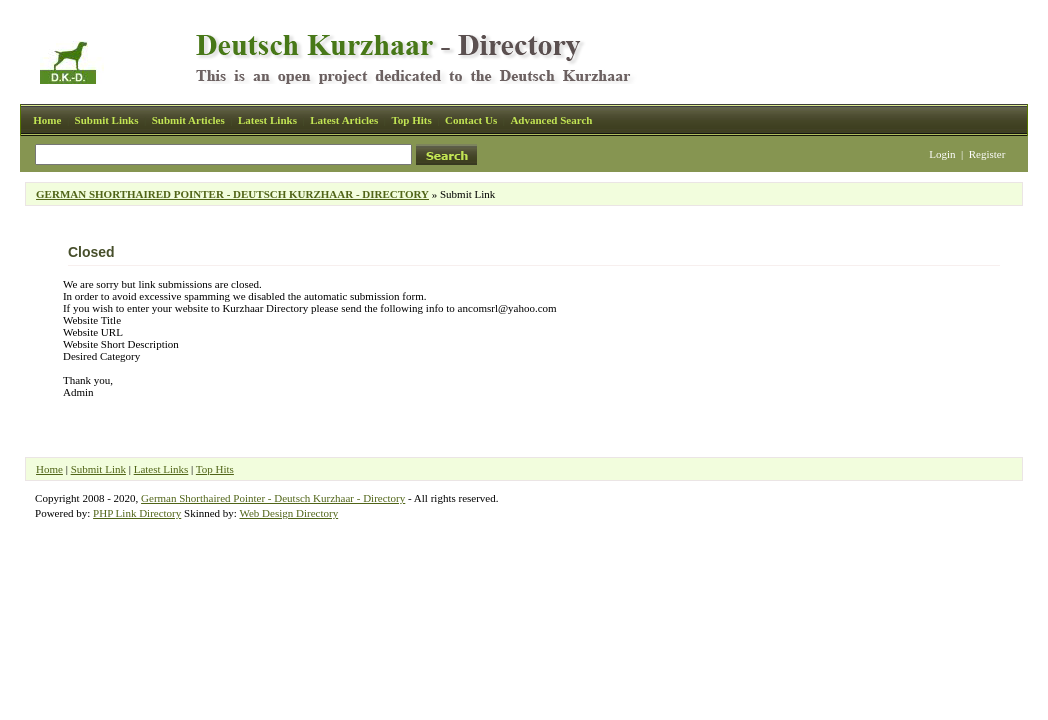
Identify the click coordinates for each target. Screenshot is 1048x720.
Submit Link (98, 469)
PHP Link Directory (137, 513)
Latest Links (267, 120)
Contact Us (471, 120)
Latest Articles (344, 120)
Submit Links (107, 120)
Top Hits (411, 120)
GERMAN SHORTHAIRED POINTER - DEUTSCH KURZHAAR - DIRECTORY (232, 194)
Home (47, 120)
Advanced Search (551, 120)
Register (987, 154)
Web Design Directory (288, 513)
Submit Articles (188, 120)
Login (942, 154)
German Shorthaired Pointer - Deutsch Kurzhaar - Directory (273, 498)
